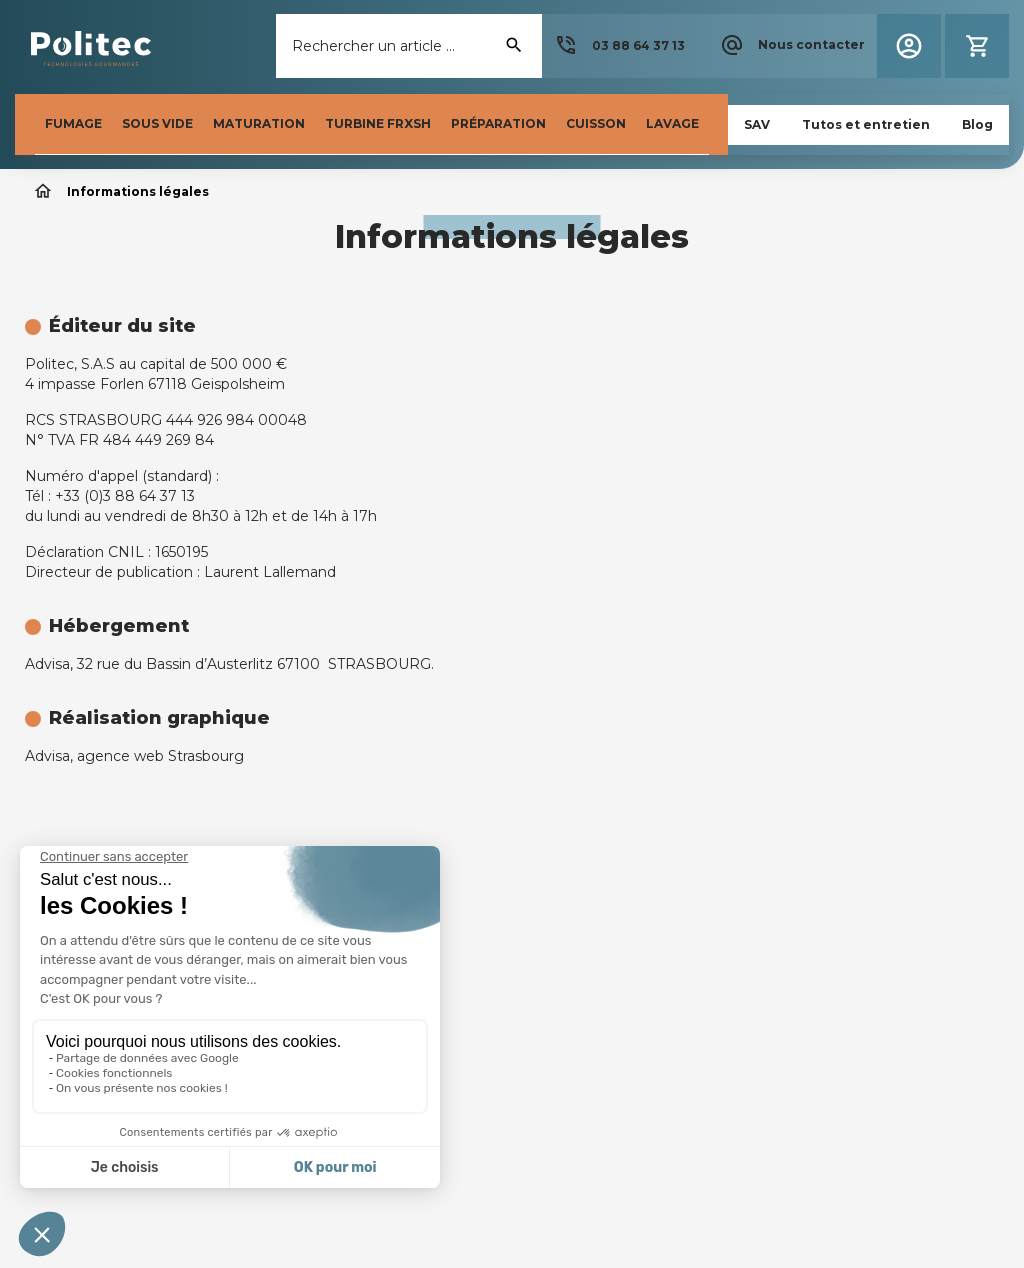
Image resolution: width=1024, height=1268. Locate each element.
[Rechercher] (409, 46)
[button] (619, 46)
